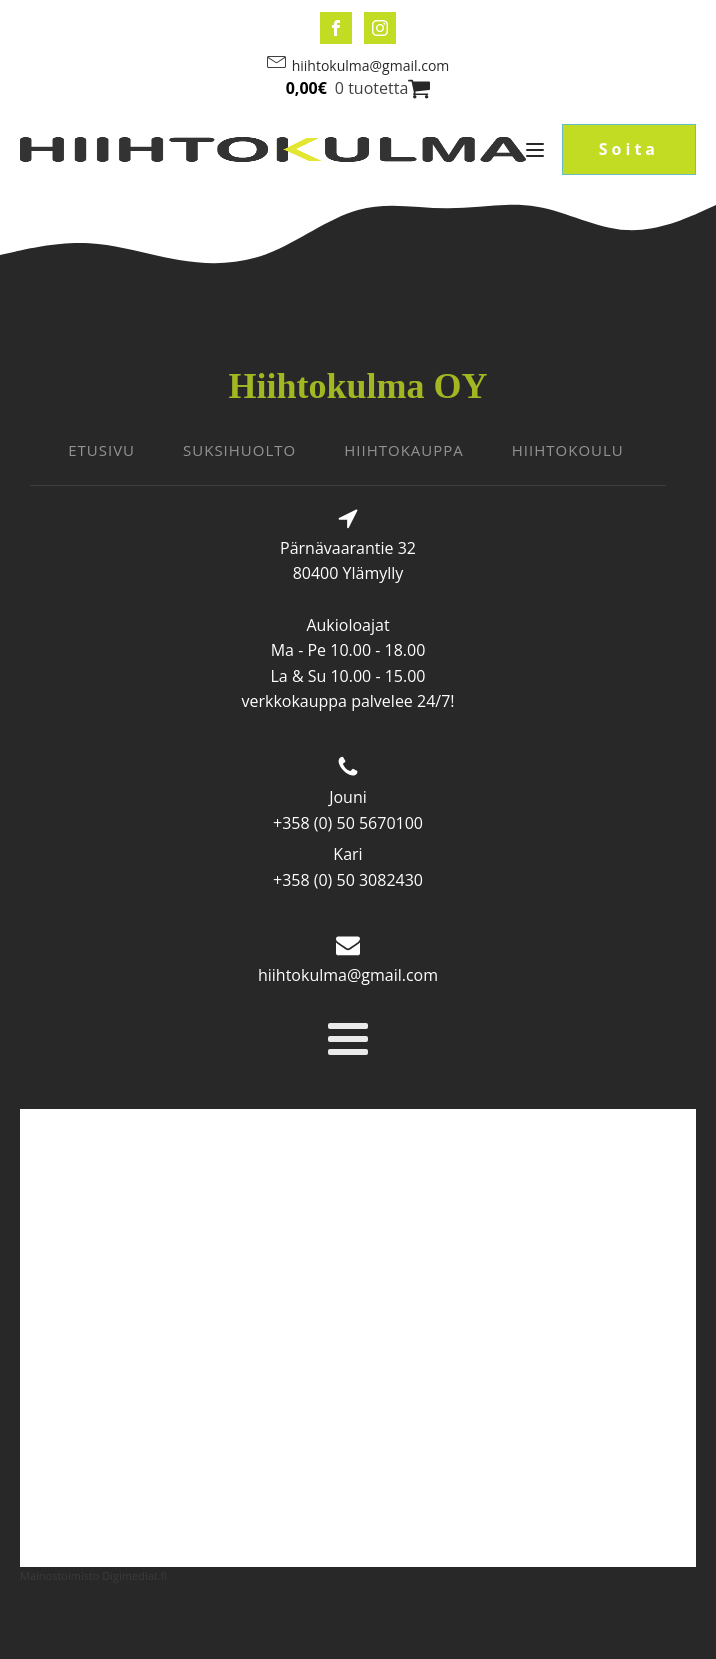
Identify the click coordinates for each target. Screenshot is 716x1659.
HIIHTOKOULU (568, 450)
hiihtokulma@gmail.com (371, 65)
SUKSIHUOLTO (239, 450)
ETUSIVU (101, 450)
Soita (629, 149)
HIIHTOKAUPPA (404, 450)
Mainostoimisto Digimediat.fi (93, 1575)
